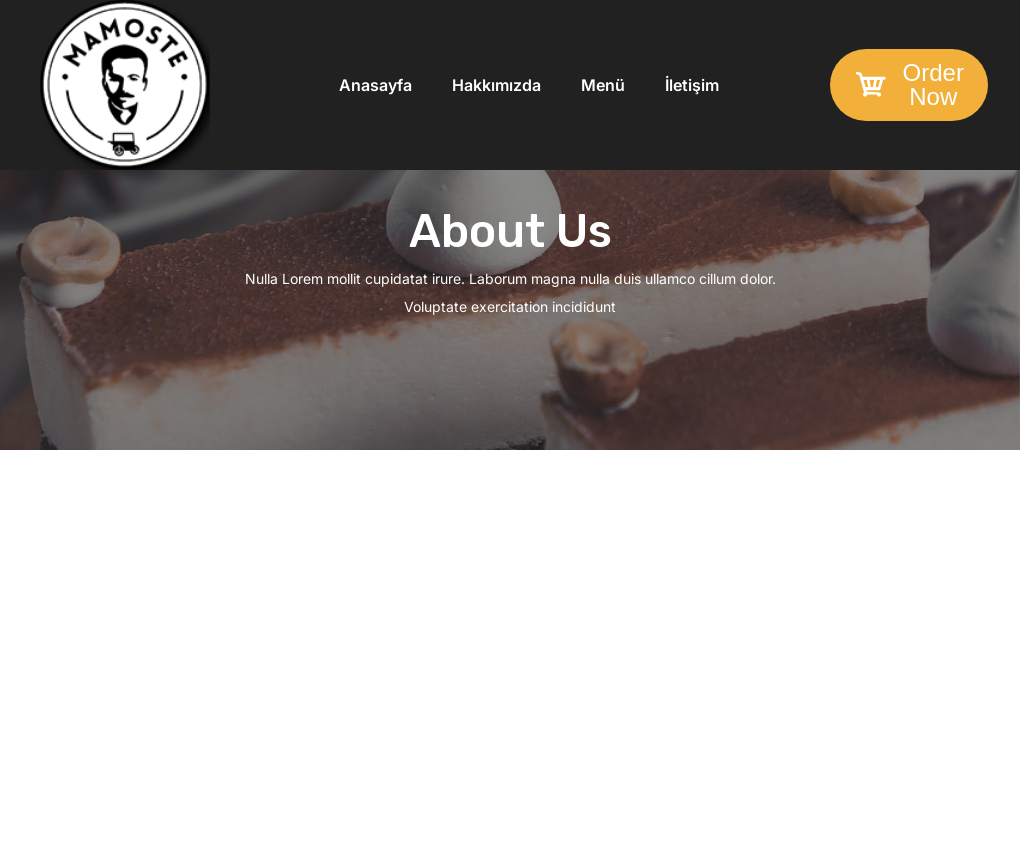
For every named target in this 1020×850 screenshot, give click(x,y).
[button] (909, 85)
